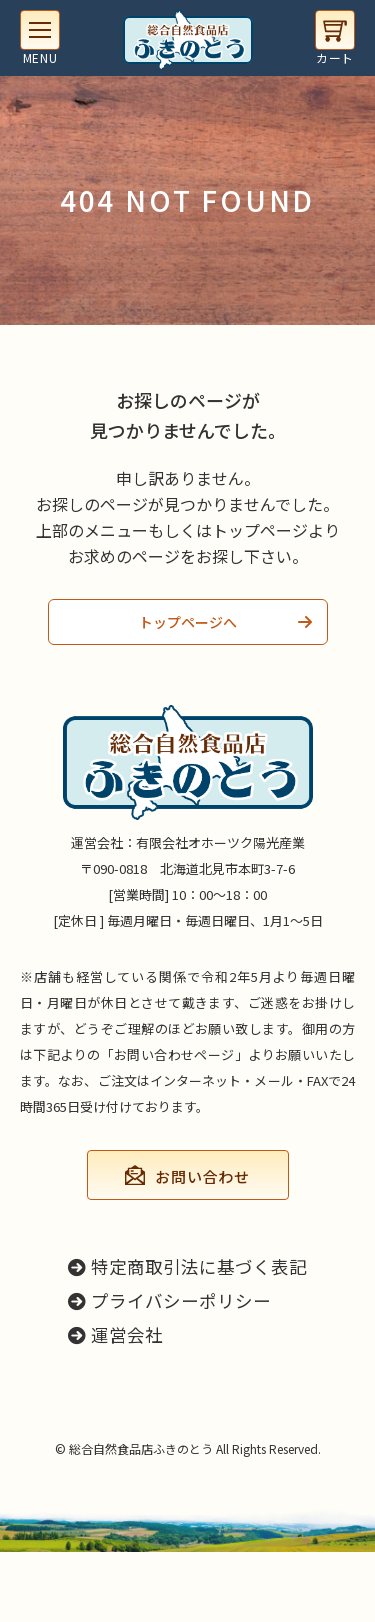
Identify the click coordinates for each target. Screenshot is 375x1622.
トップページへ (188, 622)
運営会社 (115, 1334)
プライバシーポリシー (169, 1300)
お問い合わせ (202, 1176)
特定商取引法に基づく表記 (187, 1266)
